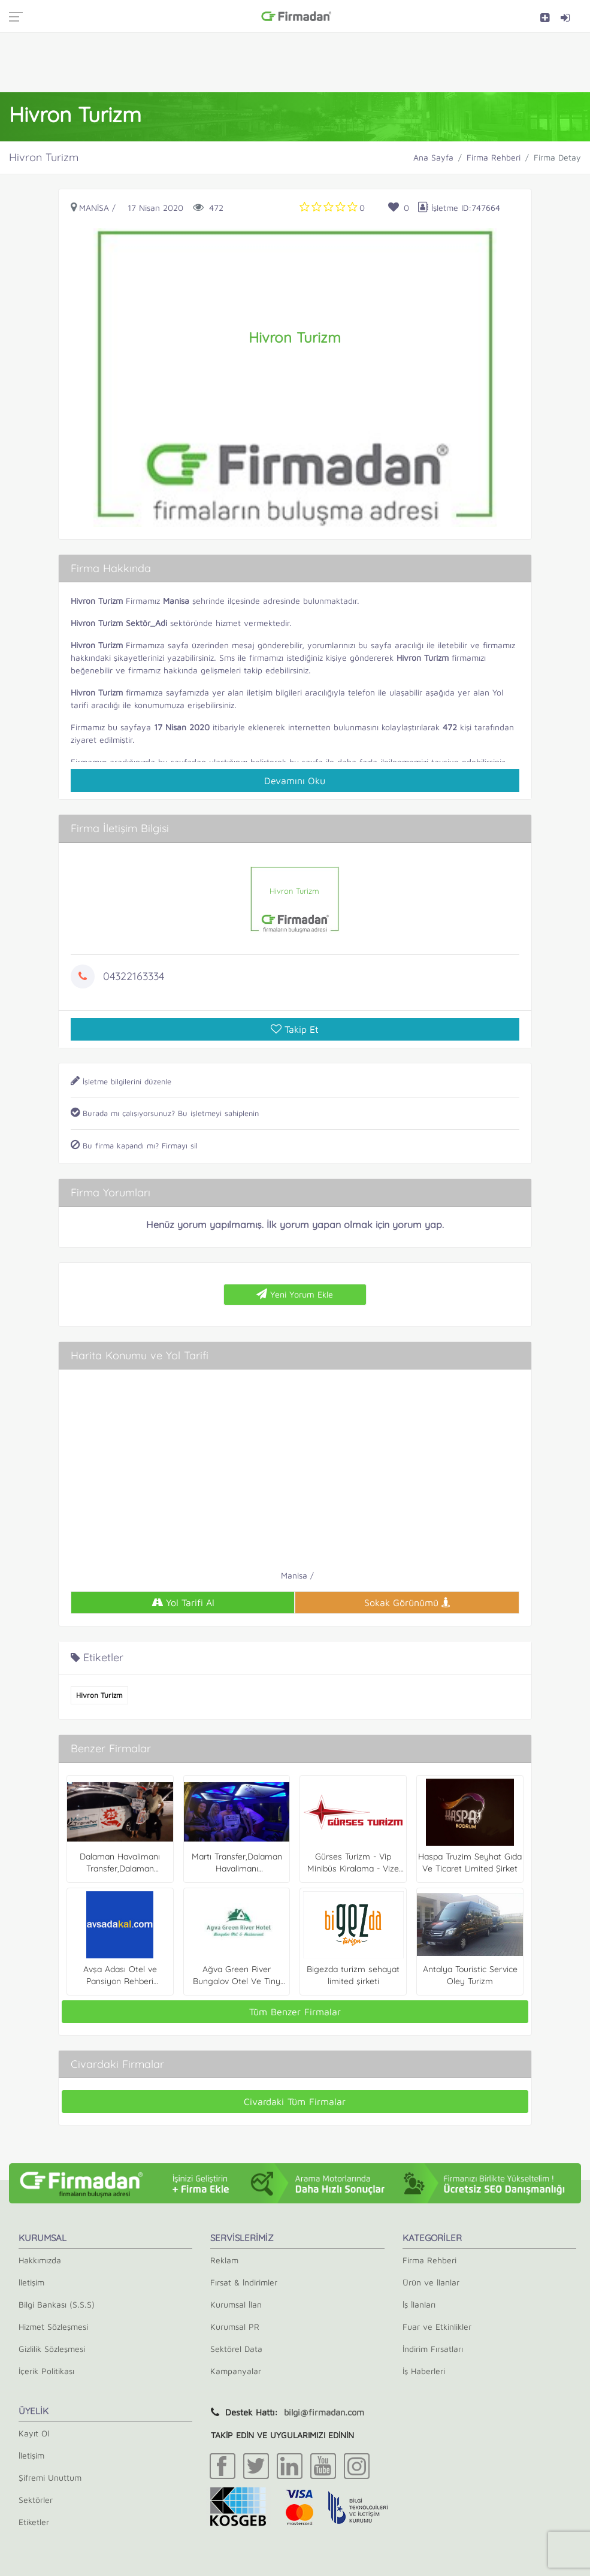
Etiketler (34, 2522)
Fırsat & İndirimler (243, 2282)
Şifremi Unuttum (50, 2477)
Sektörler (36, 2500)
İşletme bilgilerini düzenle (121, 1081)
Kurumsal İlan (236, 2304)
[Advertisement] (295, 62)
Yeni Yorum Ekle (294, 1294)
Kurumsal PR (234, 2326)
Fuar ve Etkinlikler (437, 2326)
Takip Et (295, 1029)
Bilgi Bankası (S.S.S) (57, 2304)
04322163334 (133, 976)
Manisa (94, 207)
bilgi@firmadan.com (324, 2412)
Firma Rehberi (494, 157)
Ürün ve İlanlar (431, 2282)
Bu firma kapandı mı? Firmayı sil (134, 1145)
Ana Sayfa (433, 157)
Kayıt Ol (34, 2433)
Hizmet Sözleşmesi (53, 2326)
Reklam (224, 2260)
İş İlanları (419, 2304)
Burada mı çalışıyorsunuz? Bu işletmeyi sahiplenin (165, 1113)
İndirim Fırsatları (433, 2349)
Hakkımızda (40, 2260)
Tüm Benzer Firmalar (295, 2011)
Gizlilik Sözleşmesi (52, 2349)
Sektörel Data (236, 2349)
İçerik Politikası (46, 2371)
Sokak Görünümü (407, 1602)
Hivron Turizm (99, 1695)
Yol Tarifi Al (183, 1602)
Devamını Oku (294, 780)
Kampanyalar (235, 2371)
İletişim (31, 2282)
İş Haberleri (424, 2371)
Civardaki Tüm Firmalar (295, 2101)
